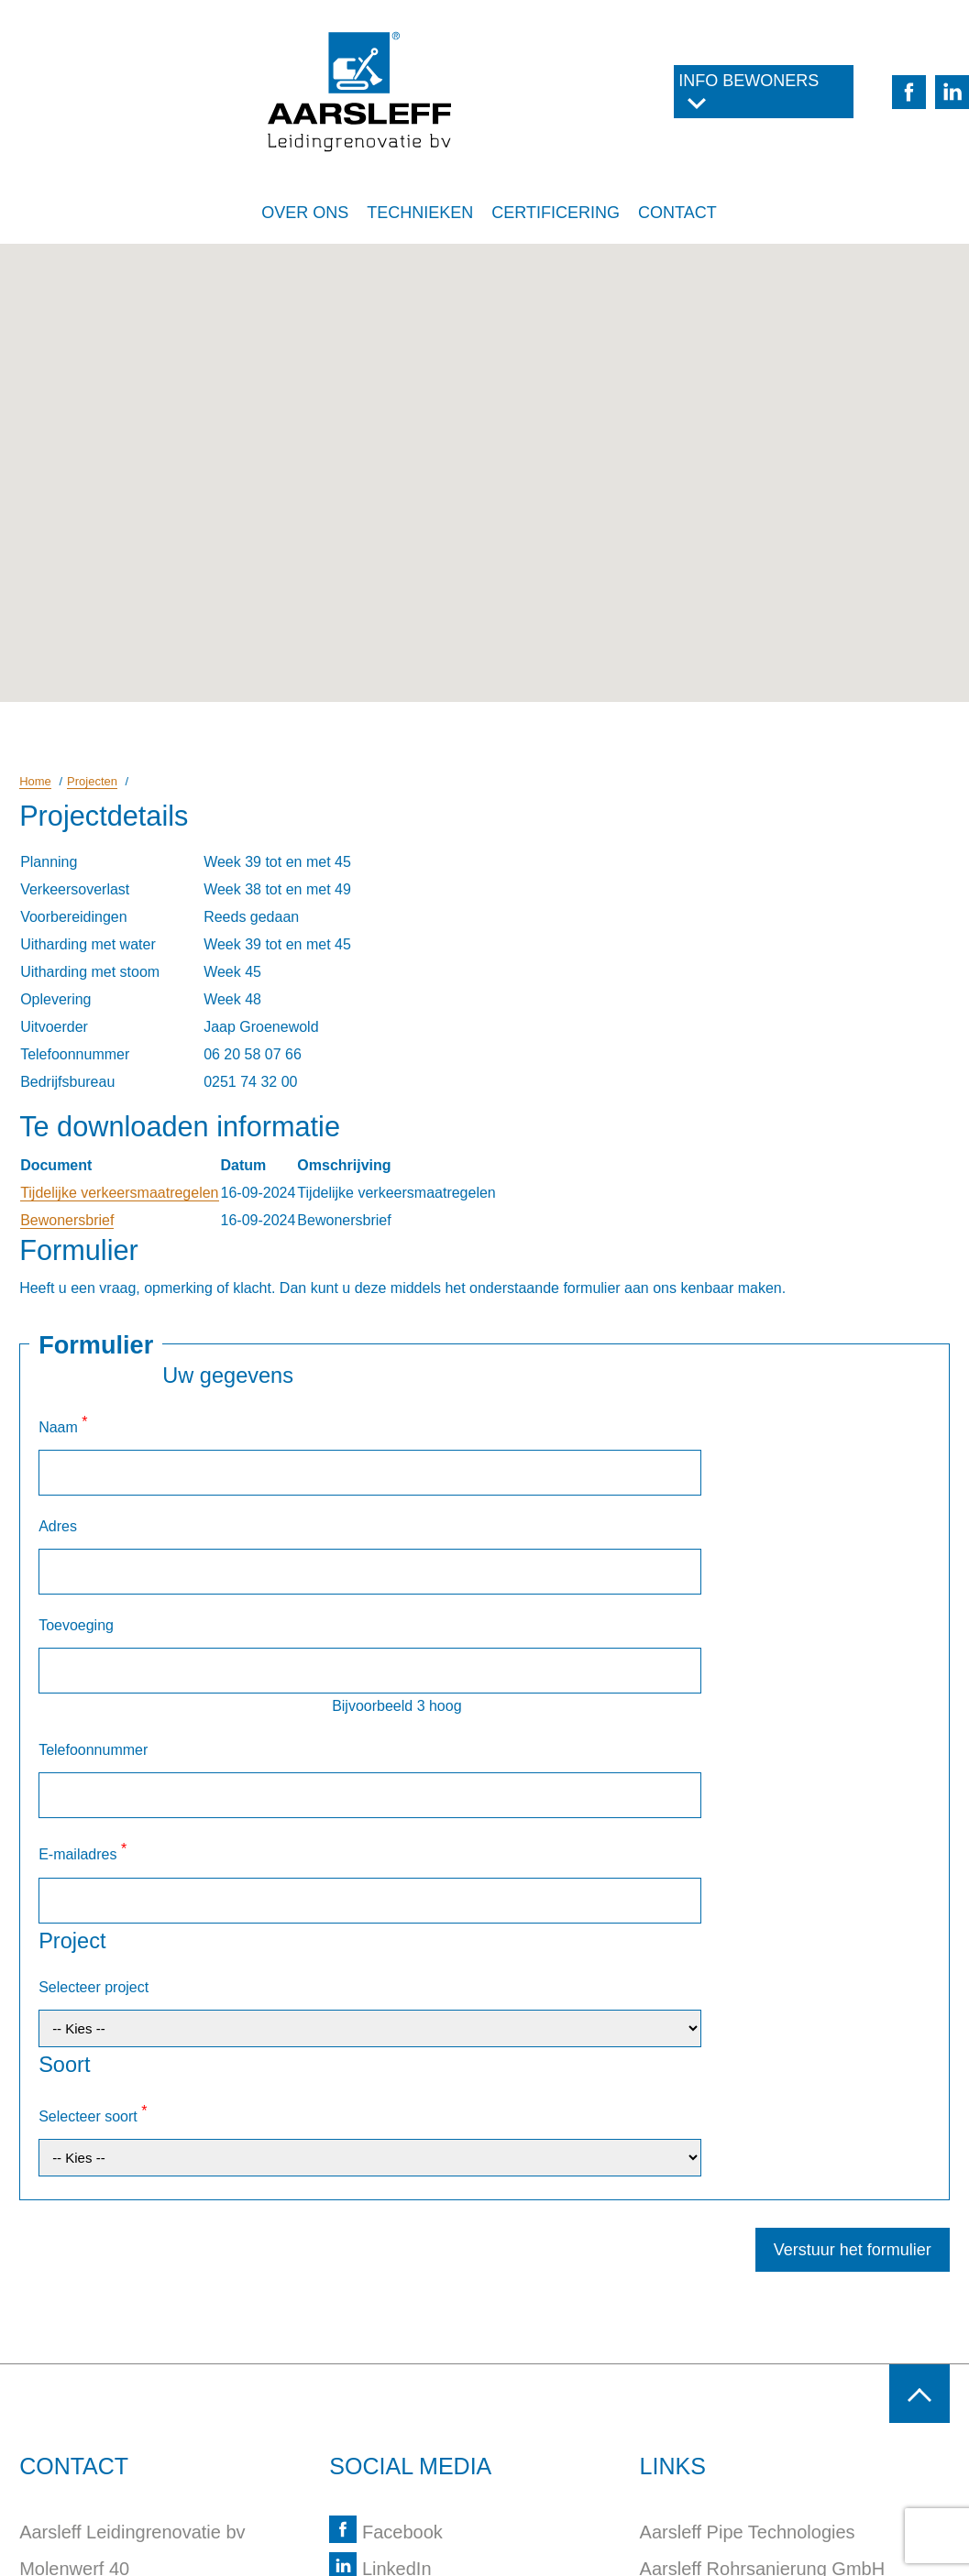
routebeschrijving (107, 2416)
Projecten (92, 781)
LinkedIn (380, 2270)
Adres (58, 1480)
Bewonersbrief (67, 1220)
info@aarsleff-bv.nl (113, 2453)
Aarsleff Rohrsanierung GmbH (763, 2270)
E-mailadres (83, 1673)
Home (35, 781)
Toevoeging (76, 1535)
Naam (63, 1424)
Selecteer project (94, 1763)
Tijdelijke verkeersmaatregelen (119, 1192)
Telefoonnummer (93, 1616)
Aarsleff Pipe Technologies (747, 2233)
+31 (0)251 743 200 (118, 2380)
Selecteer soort (93, 1852)
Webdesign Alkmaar (223, 2541)
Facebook (385, 2233)
